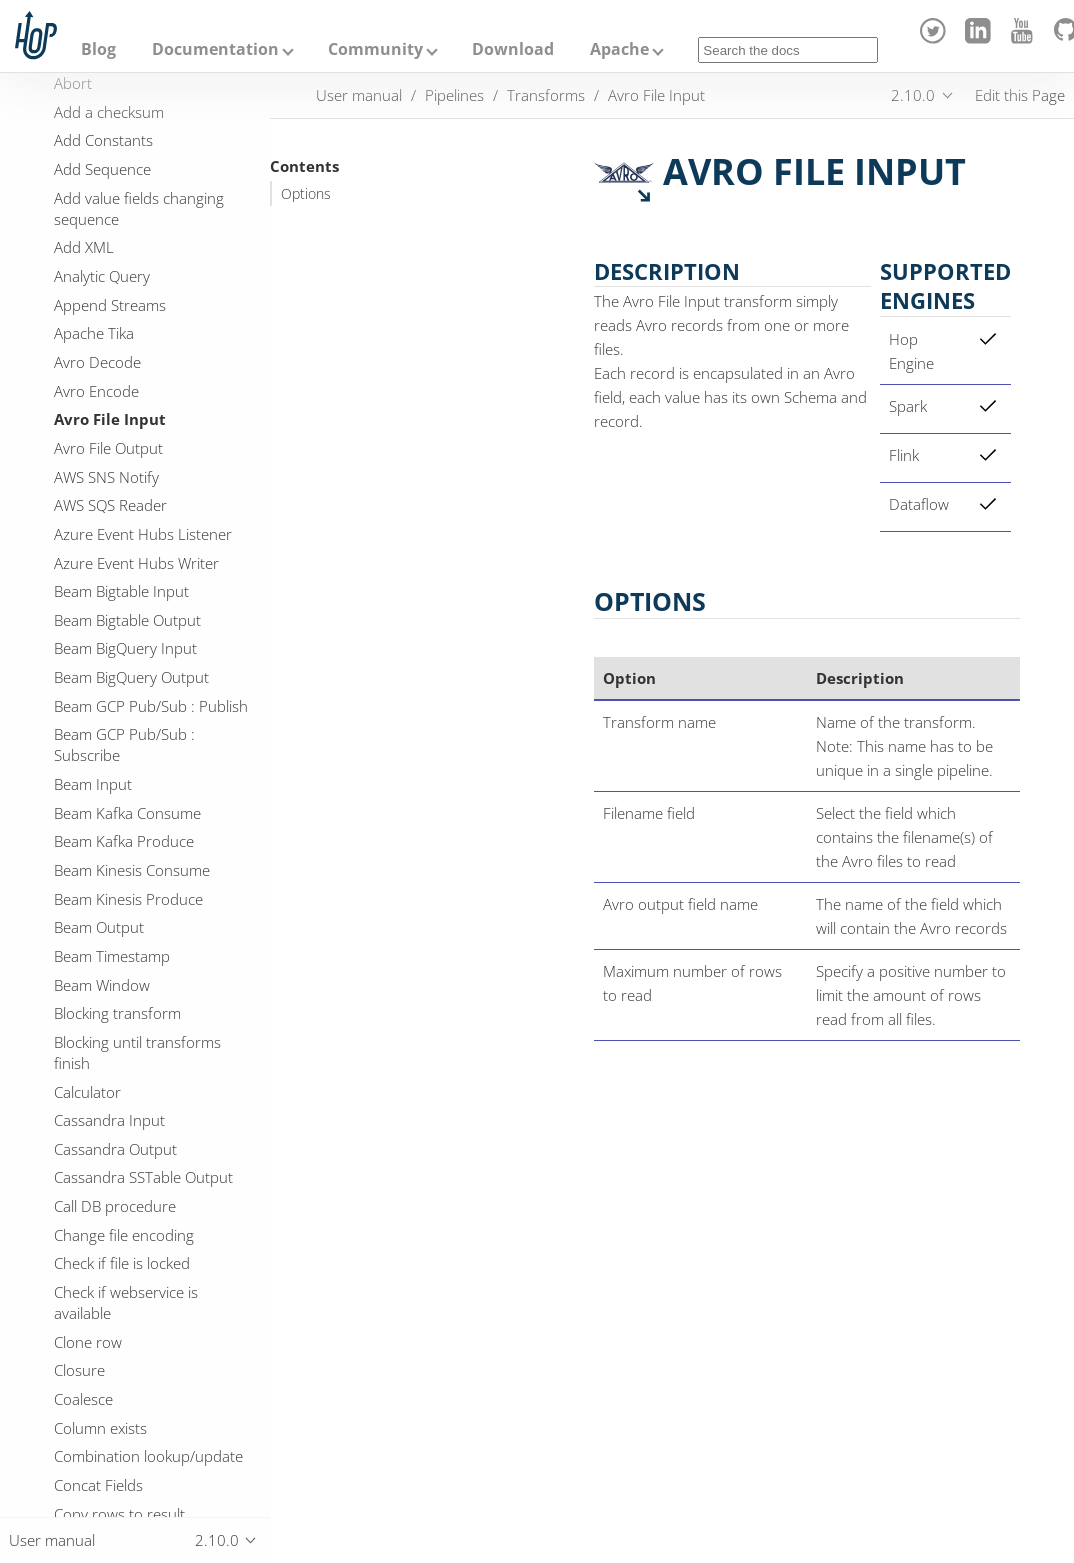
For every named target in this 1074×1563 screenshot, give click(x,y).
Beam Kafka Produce (124, 841)
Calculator (87, 1092)
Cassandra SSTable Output (143, 1177)
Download (513, 49)
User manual (359, 95)
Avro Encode (96, 391)
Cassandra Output (115, 1149)
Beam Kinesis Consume (132, 870)
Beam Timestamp (112, 956)
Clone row (88, 1342)
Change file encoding (124, 1235)
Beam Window (102, 985)
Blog (98, 49)
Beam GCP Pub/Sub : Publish (151, 706)
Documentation (215, 49)
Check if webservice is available (126, 1302)
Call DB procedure (115, 1206)
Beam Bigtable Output (127, 620)
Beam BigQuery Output (131, 677)
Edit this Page (1020, 95)
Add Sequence (102, 169)
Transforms (546, 95)
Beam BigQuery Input (125, 648)
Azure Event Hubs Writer (136, 563)
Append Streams (110, 305)
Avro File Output (108, 448)
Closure (79, 1370)
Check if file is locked (122, 1263)
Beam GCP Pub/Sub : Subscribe (124, 744)
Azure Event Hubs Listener (143, 534)
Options (306, 194)
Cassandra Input (109, 1120)
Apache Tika (94, 333)
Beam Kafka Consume (127, 813)
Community (375, 49)
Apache (619, 49)
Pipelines (454, 95)
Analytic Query (102, 276)
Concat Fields (98, 1485)
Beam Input (93, 784)
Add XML (84, 247)
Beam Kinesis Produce (128, 899)
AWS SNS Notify (106, 477)
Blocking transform (117, 1013)
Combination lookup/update (148, 1456)
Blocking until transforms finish (137, 1052)
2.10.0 (913, 95)
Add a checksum (109, 112)
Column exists (100, 1428)
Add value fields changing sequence (139, 208)
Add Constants (103, 140)
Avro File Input (110, 419)
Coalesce (83, 1399)
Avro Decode (97, 362)
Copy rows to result (119, 1514)
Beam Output (99, 927)
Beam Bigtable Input (121, 591)
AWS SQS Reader (110, 505)
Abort (73, 83)
